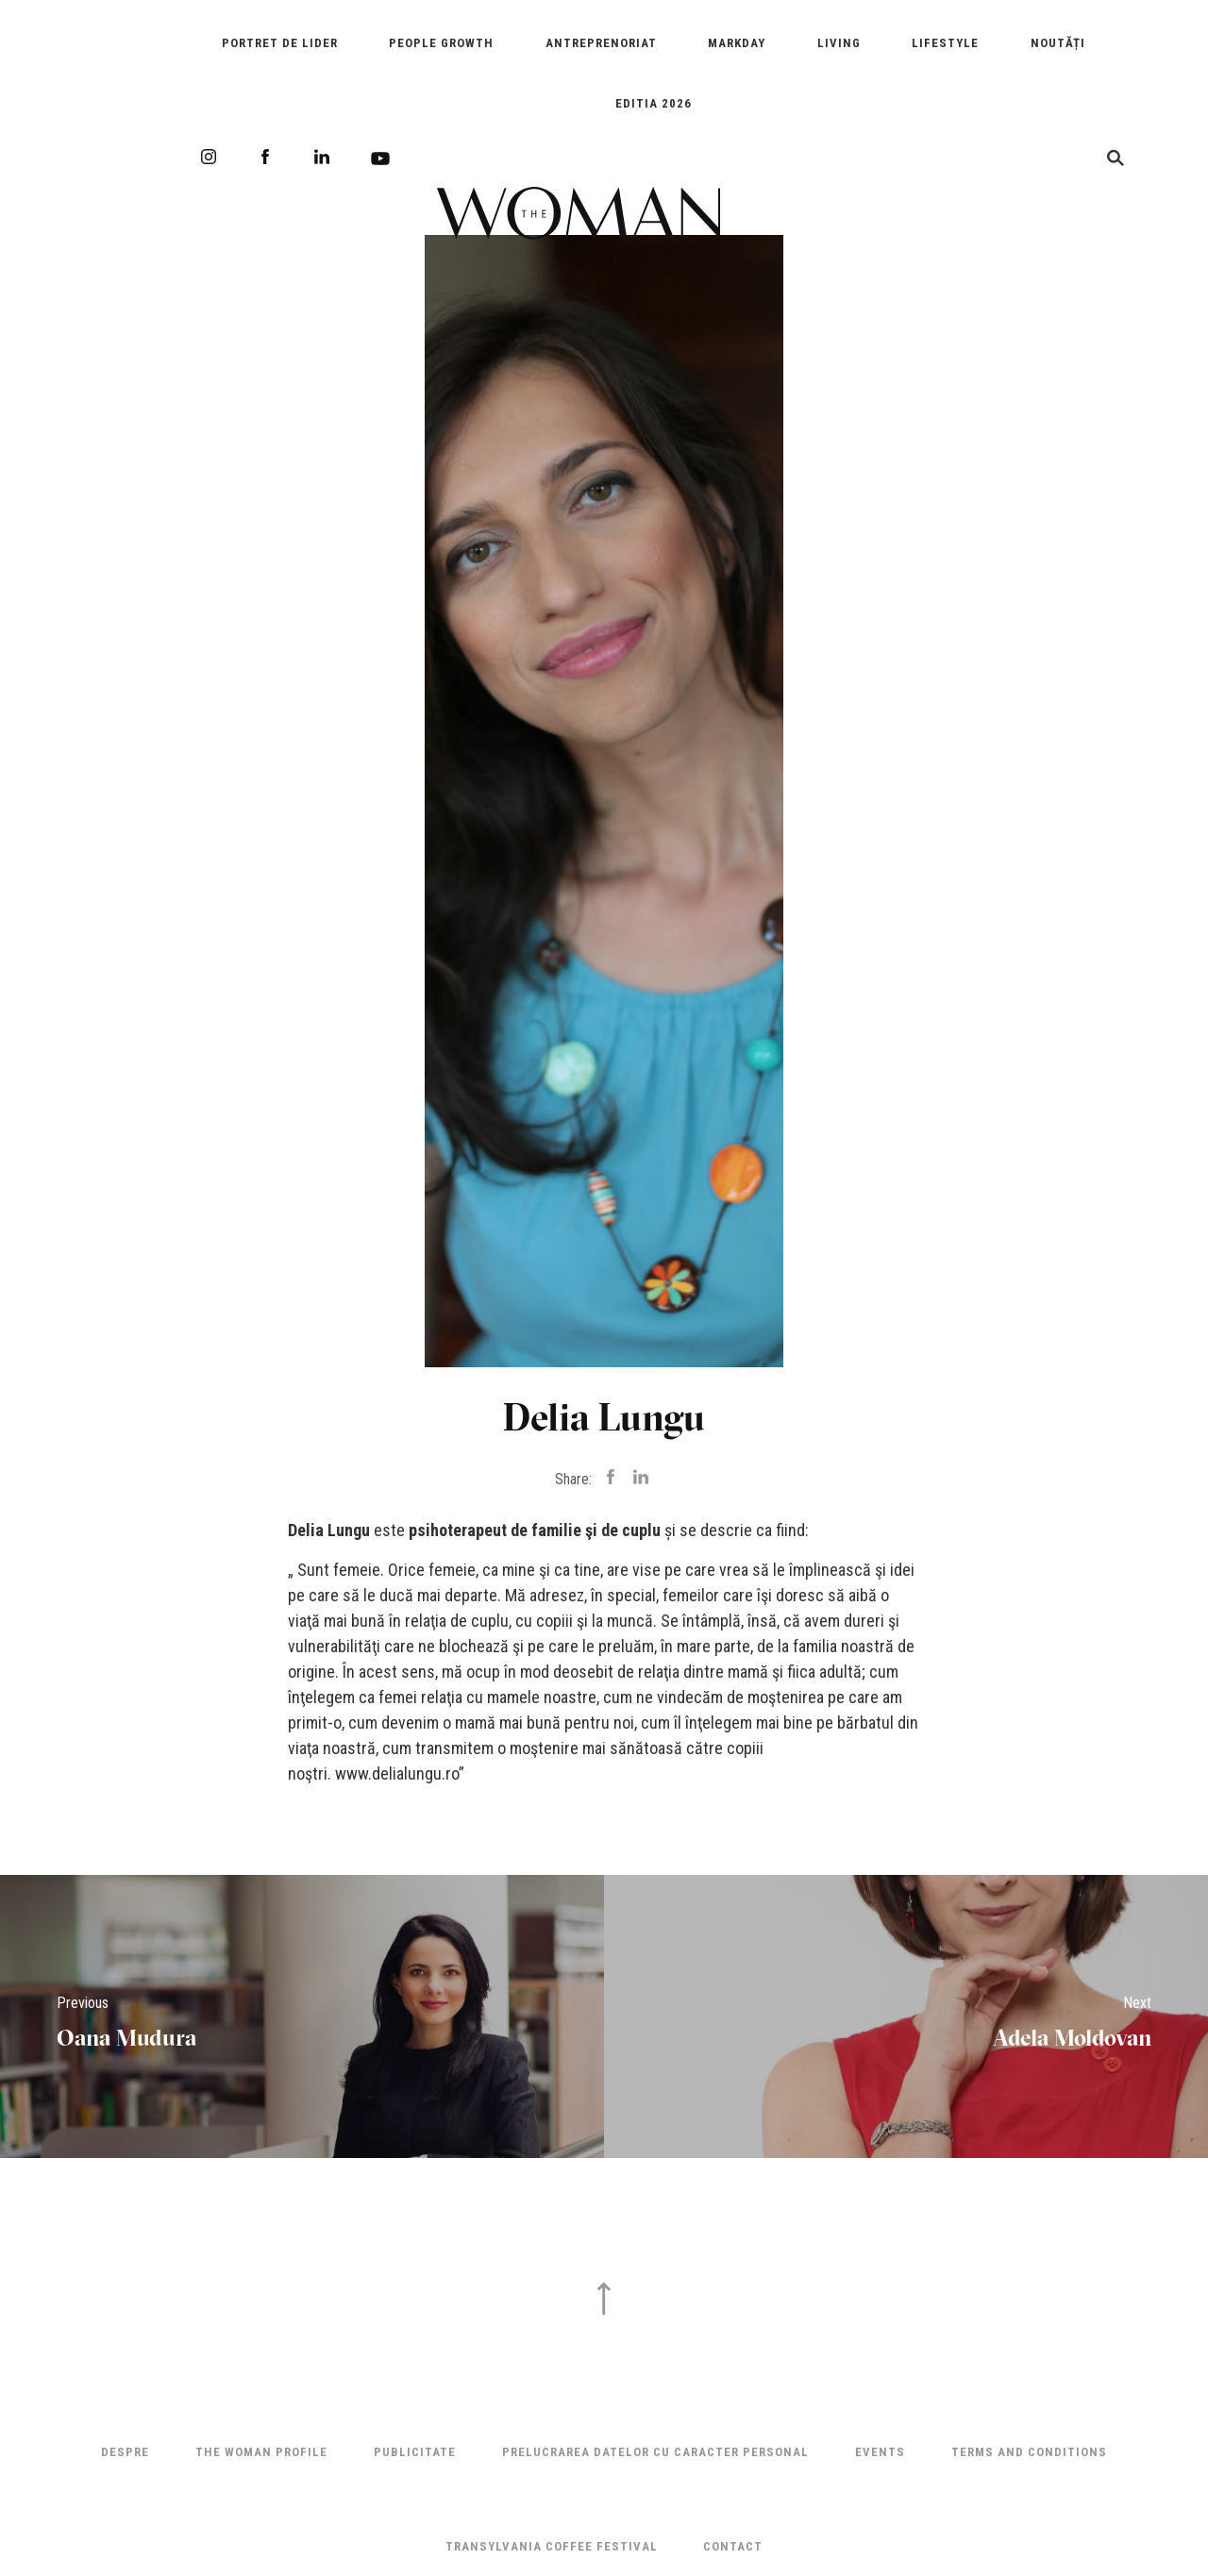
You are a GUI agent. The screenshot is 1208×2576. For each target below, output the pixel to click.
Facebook (265, 156)
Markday (736, 43)
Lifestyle (945, 43)
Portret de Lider (280, 43)
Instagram (208, 156)
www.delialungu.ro (397, 1773)
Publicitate (415, 2452)
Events (880, 2452)
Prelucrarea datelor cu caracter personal (655, 2452)
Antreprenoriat (601, 43)
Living (839, 43)
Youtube (380, 158)
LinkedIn (321, 156)
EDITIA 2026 (653, 103)
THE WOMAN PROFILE (261, 2452)
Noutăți (1058, 43)
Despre (125, 2452)
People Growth (441, 43)
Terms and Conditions (1029, 2452)
